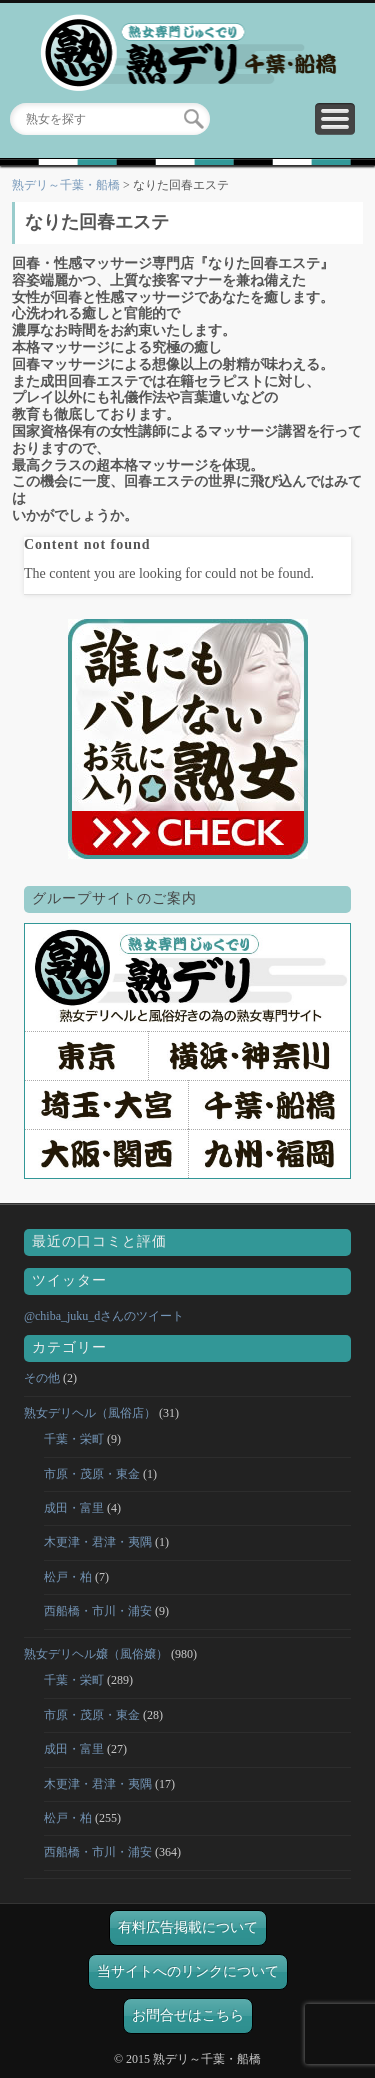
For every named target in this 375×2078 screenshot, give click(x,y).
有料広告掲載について (188, 1927)
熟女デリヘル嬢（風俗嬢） (96, 1654)
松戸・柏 (68, 1577)
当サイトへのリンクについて (188, 1971)
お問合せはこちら (188, 2015)
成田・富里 (74, 1508)
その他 (42, 1378)
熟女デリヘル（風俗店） (90, 1413)
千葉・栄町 (74, 1439)
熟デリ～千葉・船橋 (66, 185)
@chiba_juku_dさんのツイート (104, 1316)
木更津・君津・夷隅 (98, 1542)
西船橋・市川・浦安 (98, 1611)
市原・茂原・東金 (92, 1474)
